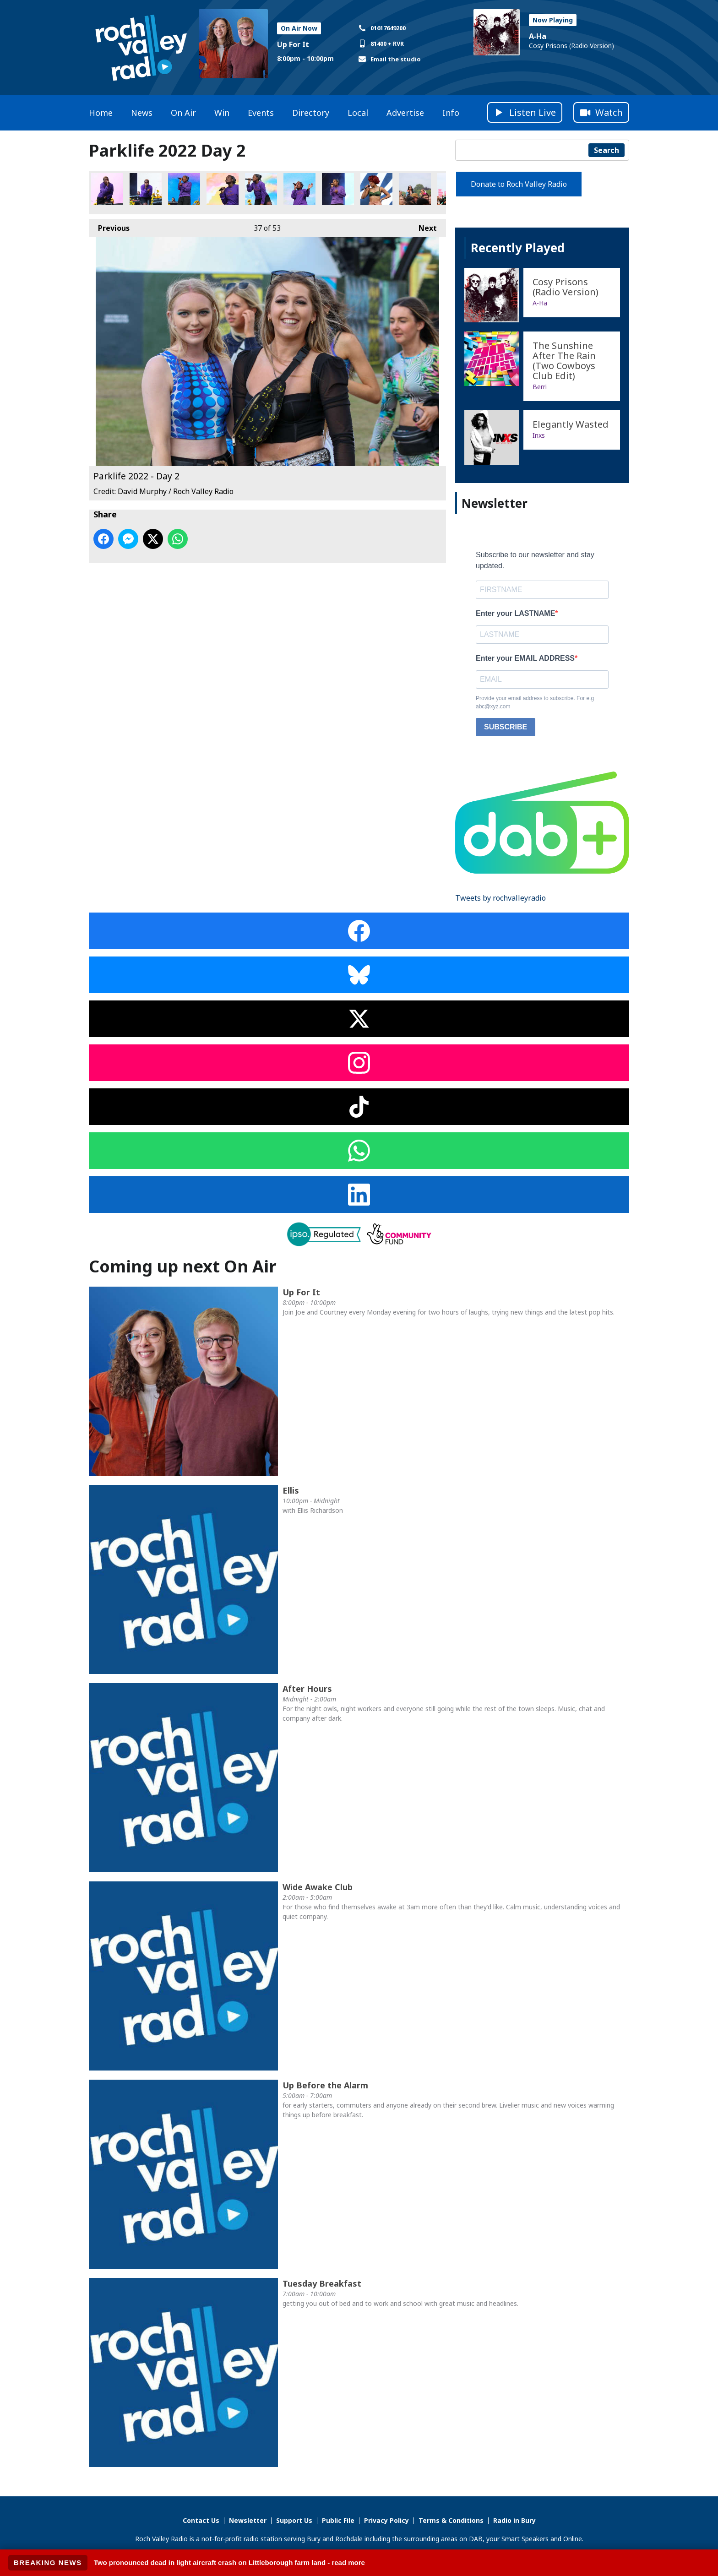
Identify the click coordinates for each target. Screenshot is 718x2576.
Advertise (405, 112)
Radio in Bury (514, 2520)
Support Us (294, 2520)
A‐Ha (537, 36)
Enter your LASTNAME (515, 613)
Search (606, 150)
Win (221, 112)
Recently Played (518, 247)
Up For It (293, 44)
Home (101, 112)
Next (423, 226)
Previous (109, 226)
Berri (540, 386)
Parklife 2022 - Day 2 (107, 189)
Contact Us (201, 2520)
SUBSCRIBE (505, 727)
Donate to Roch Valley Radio (519, 184)
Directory (310, 112)
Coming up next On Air (183, 1266)
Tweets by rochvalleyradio (500, 898)
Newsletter (248, 2520)
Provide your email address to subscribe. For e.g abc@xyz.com (535, 702)
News (141, 112)
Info (450, 112)
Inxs (539, 435)
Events (261, 112)
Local (358, 112)
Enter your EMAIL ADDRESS (525, 658)
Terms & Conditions (451, 2520)
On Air (183, 112)
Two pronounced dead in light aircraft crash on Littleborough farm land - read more (229, 2562)
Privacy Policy (386, 2520)
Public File (338, 2520)
